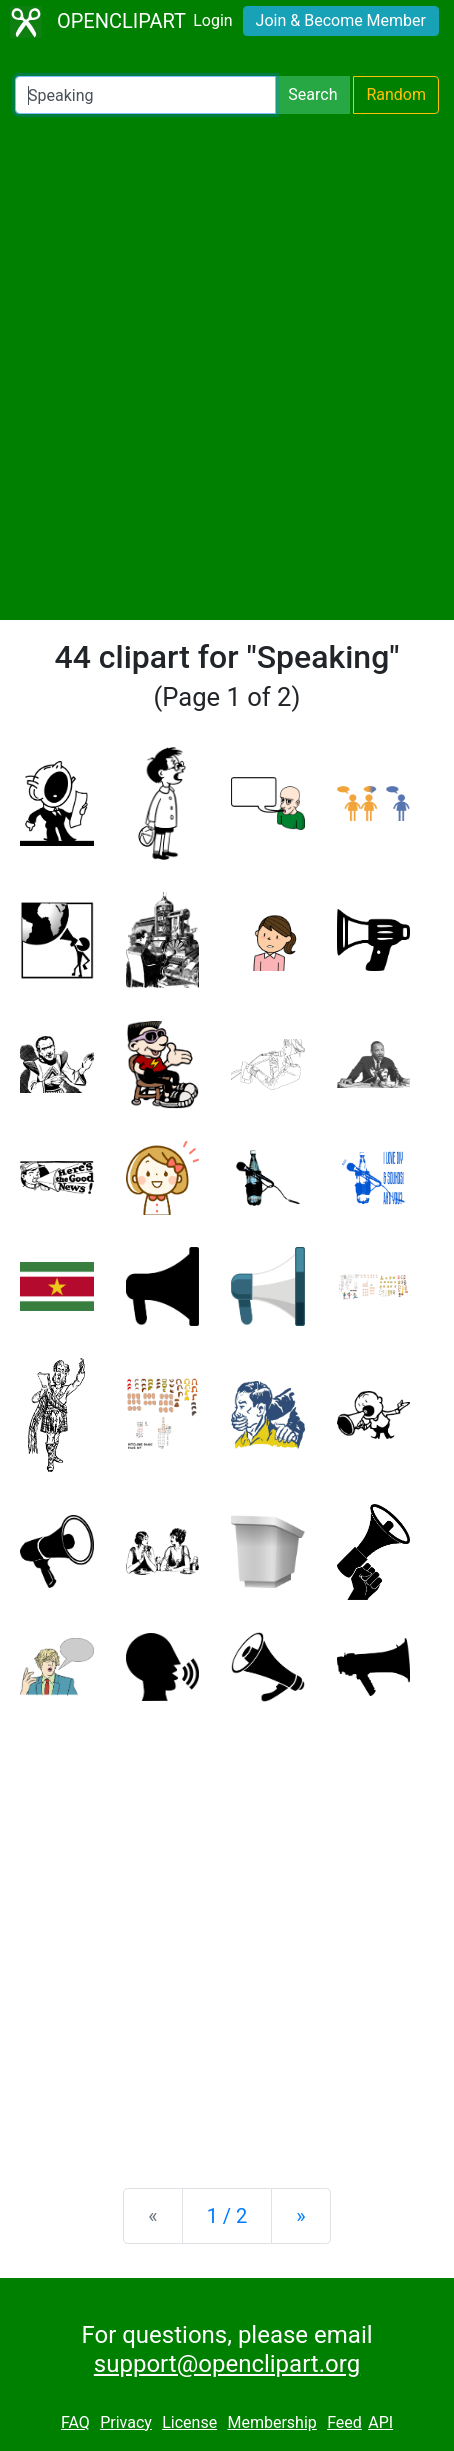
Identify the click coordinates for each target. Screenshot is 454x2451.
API (380, 2422)
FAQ (75, 2422)
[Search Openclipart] (145, 95)
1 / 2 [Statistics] (227, 2216)
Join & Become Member (341, 20)
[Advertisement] (227, 367)
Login (212, 20)
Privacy (126, 2422)
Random (396, 94)
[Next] (300, 2216)
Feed (344, 2422)
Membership (271, 2422)
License (189, 2422)
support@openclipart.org (227, 2364)
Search (312, 94)
